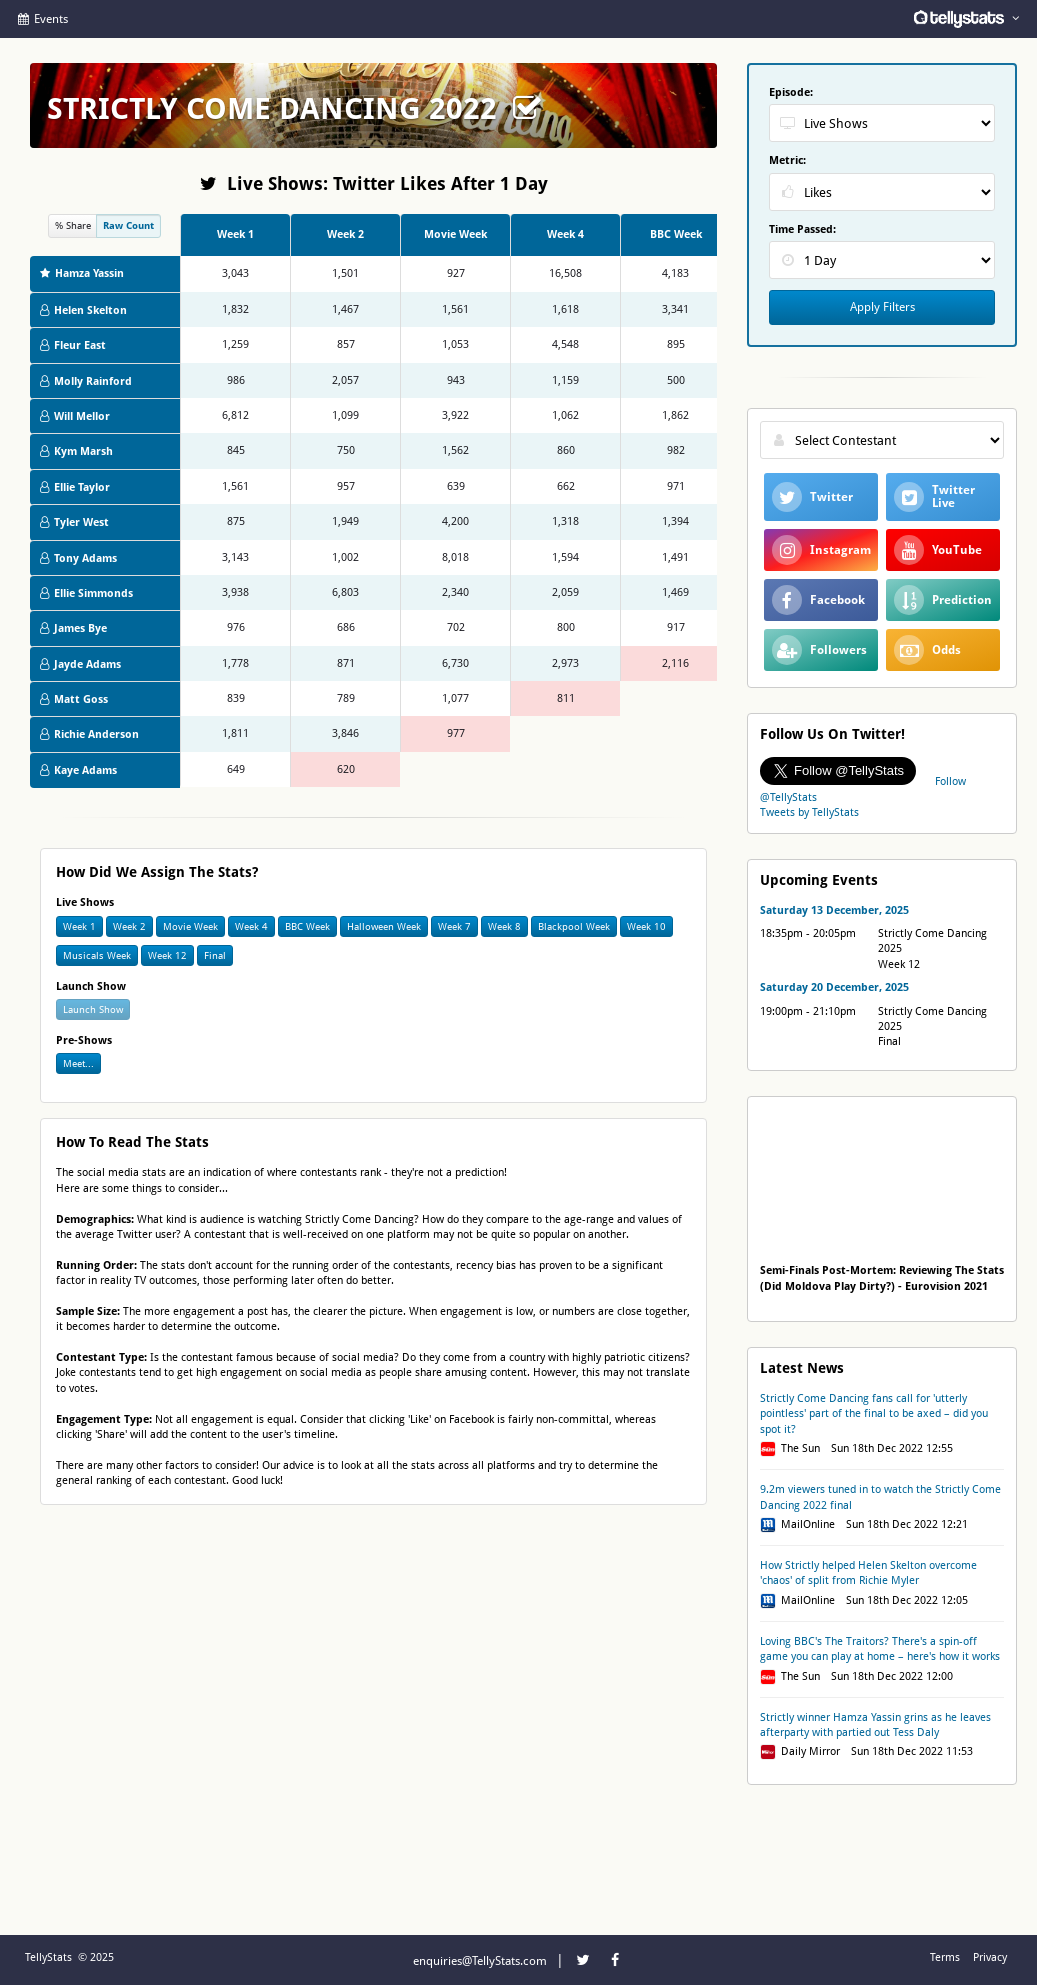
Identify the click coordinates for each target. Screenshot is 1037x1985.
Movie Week (190, 926)
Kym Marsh (76, 451)
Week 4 (251, 926)
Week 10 (646, 926)
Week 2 (129, 926)
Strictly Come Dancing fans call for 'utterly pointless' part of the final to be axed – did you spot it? (874, 1414)
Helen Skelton (83, 310)
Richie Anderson (89, 734)
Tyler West (74, 522)
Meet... (78, 1063)
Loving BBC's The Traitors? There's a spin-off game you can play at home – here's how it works (880, 1649)
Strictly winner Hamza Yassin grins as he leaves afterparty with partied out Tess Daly (875, 1725)
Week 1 (79, 926)
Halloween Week (384, 926)
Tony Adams (78, 558)
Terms (945, 1957)
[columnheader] (235, 235)
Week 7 (454, 926)
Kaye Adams (78, 770)
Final (215, 955)
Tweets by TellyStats (809, 812)
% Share (73, 225)
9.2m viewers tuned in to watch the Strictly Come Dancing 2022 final (880, 1497)
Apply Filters (882, 307)
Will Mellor (75, 416)
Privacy (990, 1957)
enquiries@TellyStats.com (480, 1961)
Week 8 (504, 926)
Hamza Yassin (82, 273)
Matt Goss (74, 699)
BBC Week (307, 926)
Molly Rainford (86, 381)
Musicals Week (97, 955)
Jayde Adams (80, 664)
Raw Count (128, 225)
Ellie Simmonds (86, 593)
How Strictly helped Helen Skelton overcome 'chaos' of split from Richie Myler (868, 1573)
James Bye (73, 628)
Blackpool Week (574, 926)
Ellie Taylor (75, 487)
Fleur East (73, 345)
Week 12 (167, 955)
